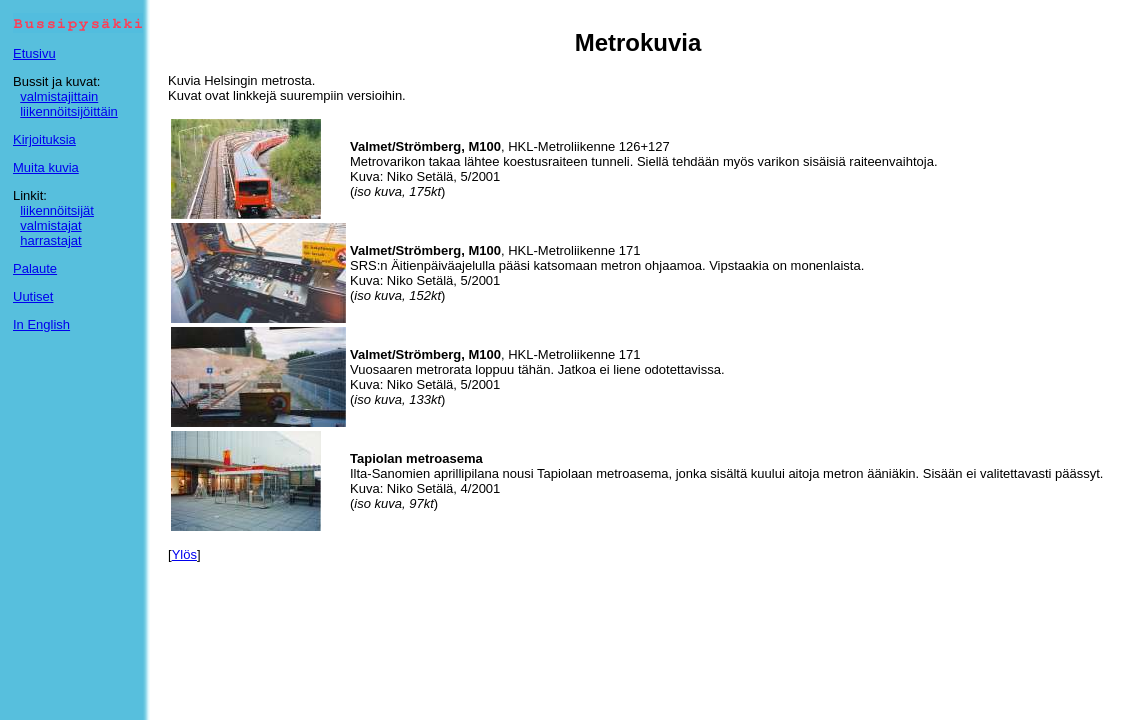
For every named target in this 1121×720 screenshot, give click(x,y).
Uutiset (33, 296)
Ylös (184, 554)
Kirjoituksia (44, 139)
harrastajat (50, 240)
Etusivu (34, 53)
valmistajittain (59, 96)
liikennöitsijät (57, 210)
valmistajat (50, 225)
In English (41, 324)
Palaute (35, 268)
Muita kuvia (46, 167)
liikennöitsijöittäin (69, 111)
